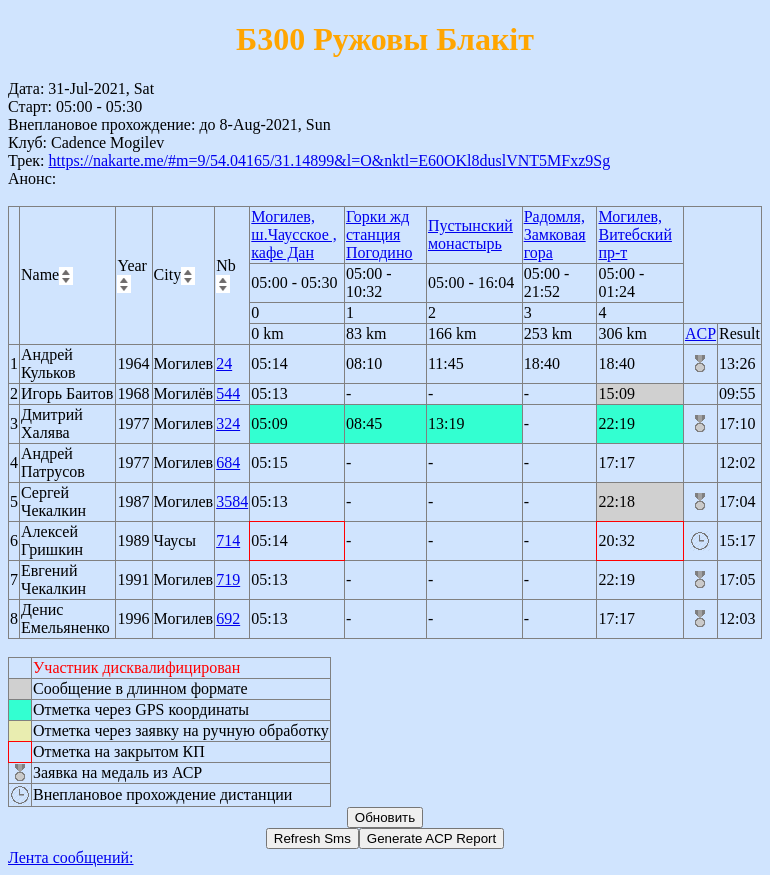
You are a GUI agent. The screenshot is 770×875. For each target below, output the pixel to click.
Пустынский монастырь (470, 234)
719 (228, 579)
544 (228, 393)
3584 (232, 501)
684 (228, 462)
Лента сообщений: (71, 857)
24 (224, 363)
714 (228, 540)
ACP (700, 333)
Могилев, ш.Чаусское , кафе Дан (293, 234)
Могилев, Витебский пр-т (634, 234)
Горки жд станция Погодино (379, 234)
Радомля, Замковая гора (555, 234)
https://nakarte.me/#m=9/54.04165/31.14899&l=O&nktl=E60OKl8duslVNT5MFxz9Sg (329, 160)
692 (228, 618)
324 (228, 423)
